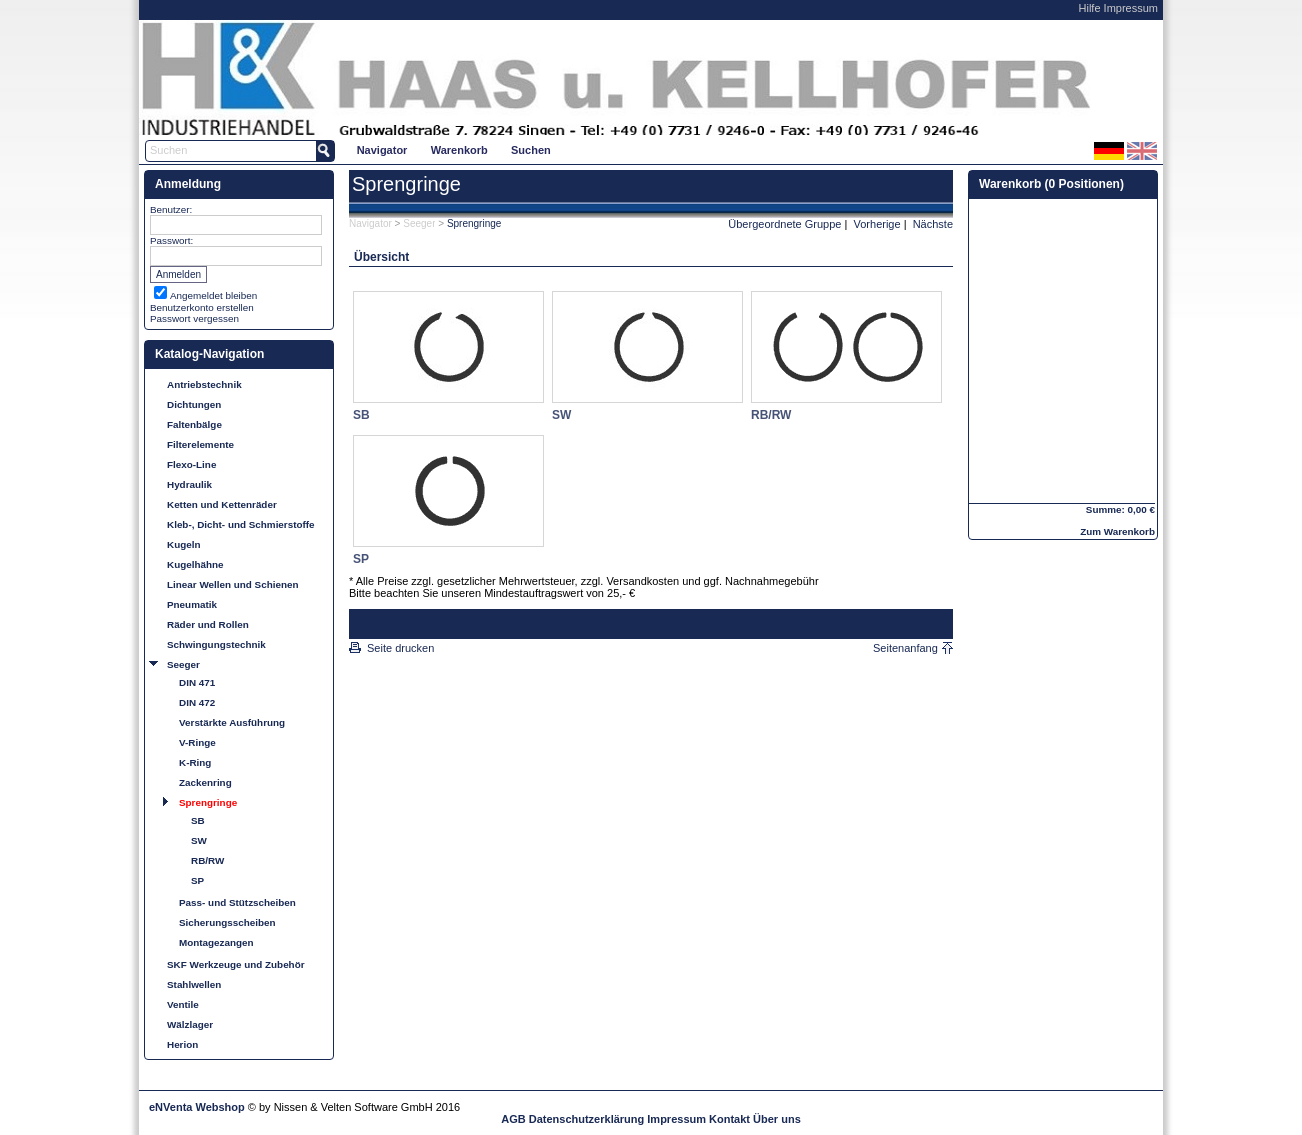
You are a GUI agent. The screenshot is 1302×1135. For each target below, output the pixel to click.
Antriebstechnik (204, 384)
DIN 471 (197, 682)
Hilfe (1090, 8)
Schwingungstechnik (216, 644)
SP (197, 880)
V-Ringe (197, 742)
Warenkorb (459, 150)
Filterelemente (200, 444)
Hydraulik (189, 484)
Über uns (777, 1119)
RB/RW (207, 860)
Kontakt (729, 1119)
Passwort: (171, 240)
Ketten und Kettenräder (222, 504)
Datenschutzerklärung (587, 1119)
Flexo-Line (191, 464)
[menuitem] (382, 149)
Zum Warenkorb (1117, 531)
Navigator (382, 150)
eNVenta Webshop (197, 1107)
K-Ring (195, 762)
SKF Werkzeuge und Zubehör (236, 964)
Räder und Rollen (208, 624)
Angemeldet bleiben (213, 295)
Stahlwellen (194, 984)
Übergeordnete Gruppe (784, 224)
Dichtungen (194, 404)
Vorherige (877, 224)
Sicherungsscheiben (227, 922)
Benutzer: (171, 209)
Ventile (183, 1004)
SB (198, 820)
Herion (182, 1044)
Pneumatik (192, 604)
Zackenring (205, 782)
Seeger (183, 664)
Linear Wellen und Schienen (233, 584)
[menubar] (453, 149)
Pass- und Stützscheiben (237, 902)
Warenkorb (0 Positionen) (1051, 184)
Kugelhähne (195, 564)
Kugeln (183, 544)
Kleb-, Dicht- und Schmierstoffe (241, 524)
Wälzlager (190, 1024)
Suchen (531, 150)
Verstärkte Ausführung (232, 722)
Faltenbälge (194, 424)
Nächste (933, 224)
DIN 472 (197, 702)
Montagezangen (216, 942)
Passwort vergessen (194, 318)
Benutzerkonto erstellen (202, 307)
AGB (513, 1119)
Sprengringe (208, 802)
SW (199, 840)
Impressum (1131, 8)
